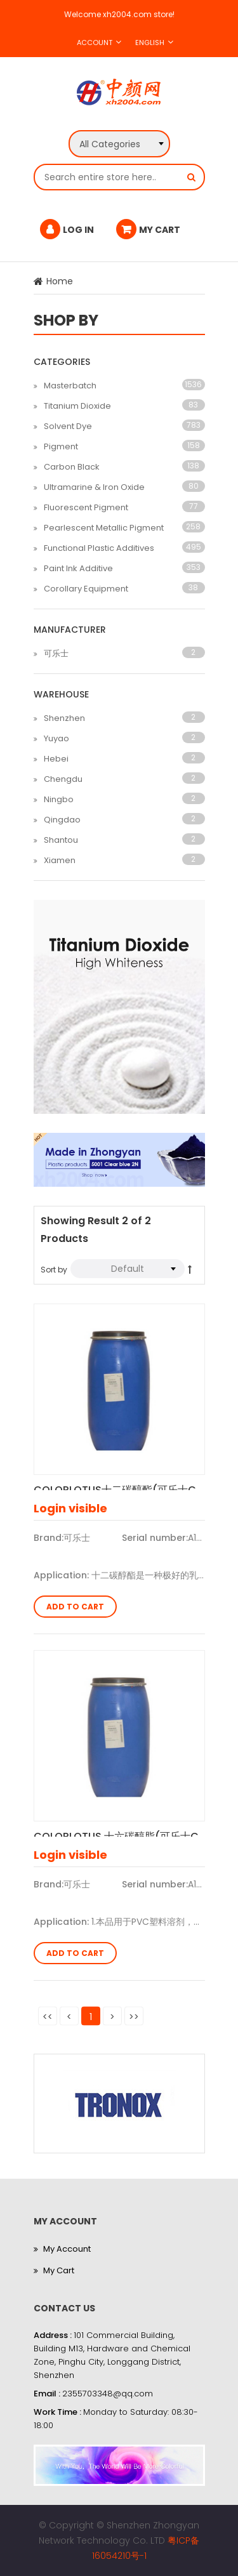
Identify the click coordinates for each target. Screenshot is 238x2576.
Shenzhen (64, 718)
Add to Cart (75, 1606)
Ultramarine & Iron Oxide (94, 487)
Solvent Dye (68, 426)
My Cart (58, 2270)
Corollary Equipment (86, 589)
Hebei (56, 759)
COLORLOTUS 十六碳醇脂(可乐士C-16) (119, 1833)
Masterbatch (70, 386)
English (149, 42)
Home (59, 281)
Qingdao (62, 820)
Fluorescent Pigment (86, 507)
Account (94, 42)
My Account (67, 2249)
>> (134, 2016)
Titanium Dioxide (77, 406)
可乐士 (56, 653)
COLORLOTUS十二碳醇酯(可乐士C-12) (119, 1486)
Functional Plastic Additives (99, 548)
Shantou (61, 840)
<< (48, 2016)
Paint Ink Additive (78, 568)
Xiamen (60, 860)
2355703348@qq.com (107, 2394)
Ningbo (59, 799)
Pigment (61, 446)
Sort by (54, 1269)
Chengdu (63, 779)
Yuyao (56, 738)
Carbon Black (72, 467)
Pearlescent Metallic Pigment (104, 528)
